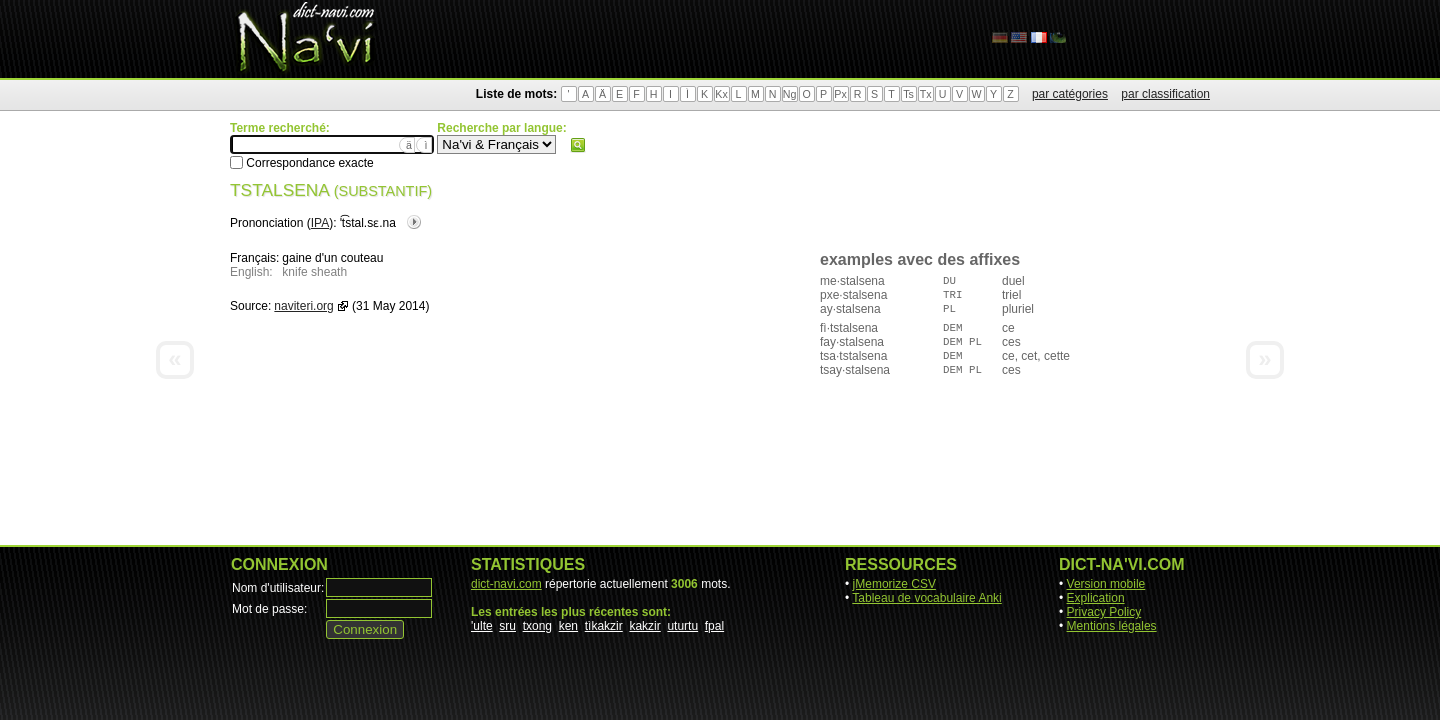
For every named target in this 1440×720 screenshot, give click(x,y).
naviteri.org (303, 306)
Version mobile (1106, 584)
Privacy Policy (1104, 612)
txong (537, 626)
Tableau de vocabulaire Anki (926, 598)
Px (840, 94)
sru (507, 626)
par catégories (1070, 94)
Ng (790, 94)
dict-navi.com (506, 584)
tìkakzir (604, 626)
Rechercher (578, 145)
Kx (721, 94)
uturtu (682, 626)
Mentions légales (1112, 626)
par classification (1165, 94)
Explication (1096, 598)
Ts (908, 94)
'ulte (482, 626)
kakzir (644, 626)
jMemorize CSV (894, 584)
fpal (714, 626)
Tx (926, 94)
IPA (320, 223)
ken (568, 626)
